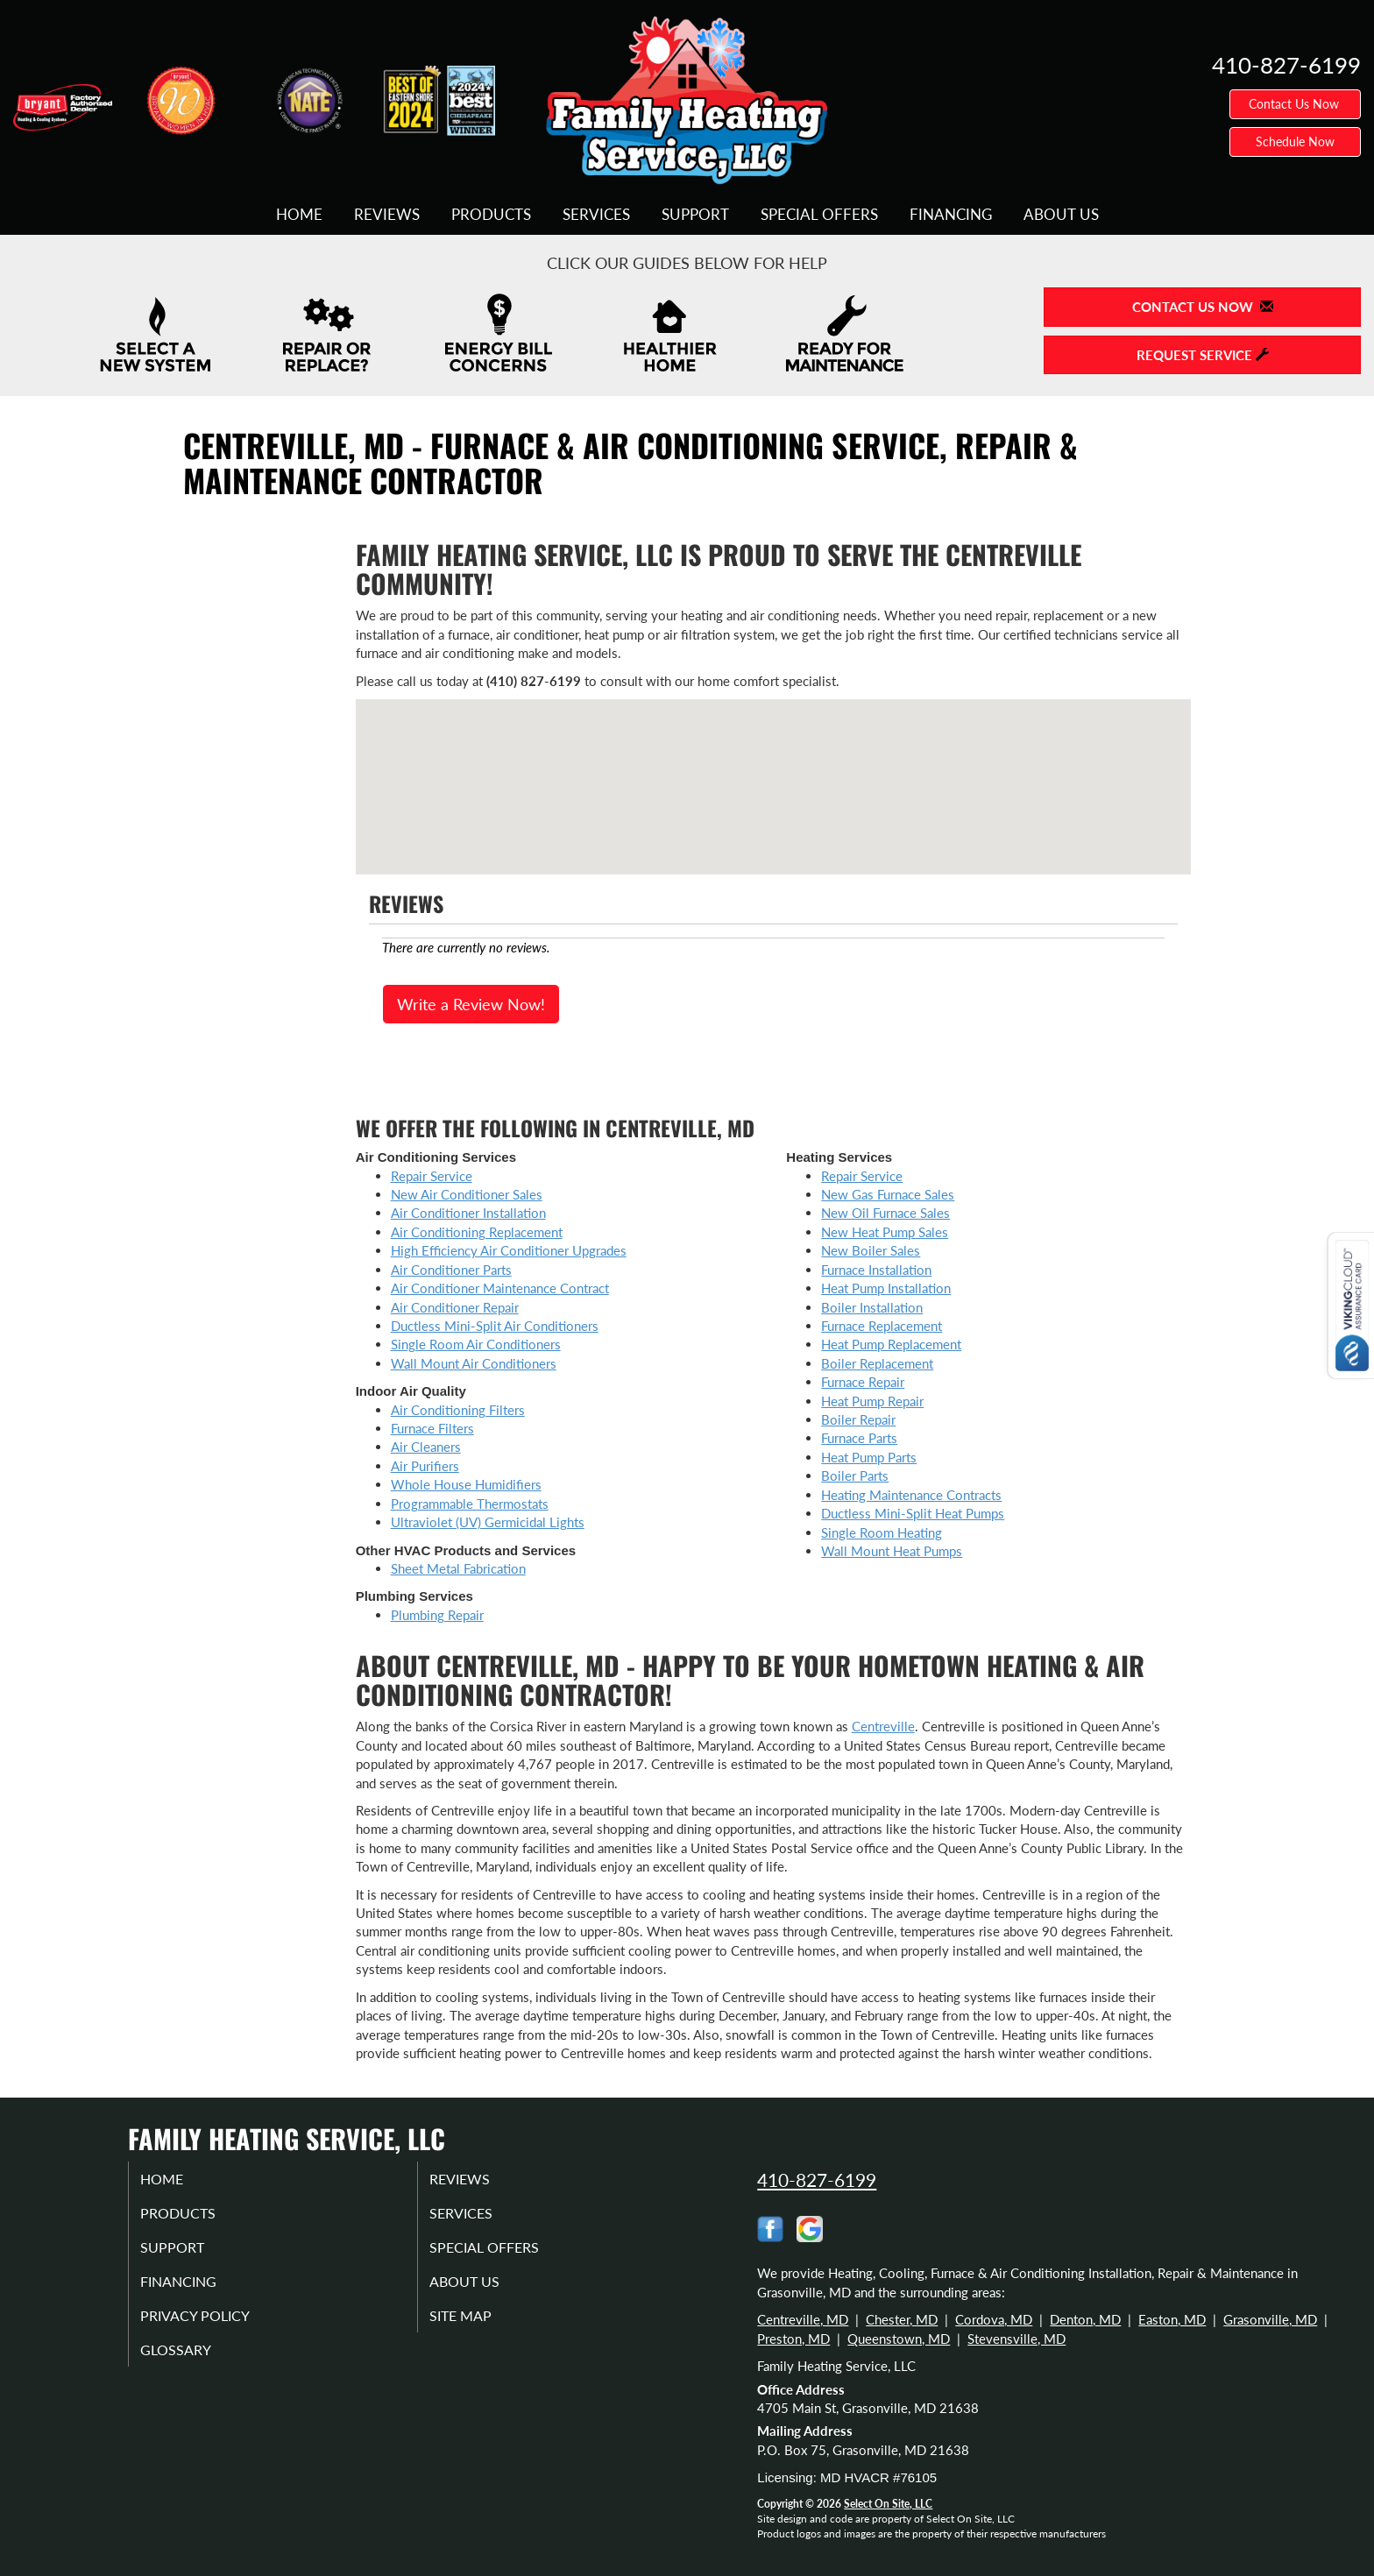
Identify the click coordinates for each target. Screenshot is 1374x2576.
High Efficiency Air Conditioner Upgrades (509, 1250)
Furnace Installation (876, 1269)
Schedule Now (1295, 141)
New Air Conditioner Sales (466, 1194)
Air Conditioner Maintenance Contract (500, 1288)
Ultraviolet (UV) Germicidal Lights (487, 1522)
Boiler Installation (872, 1307)
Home (299, 214)
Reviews (387, 214)
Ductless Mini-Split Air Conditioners (494, 1326)
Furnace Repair (862, 1382)
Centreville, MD (802, 2319)
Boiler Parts (855, 1475)
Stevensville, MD (1016, 2338)
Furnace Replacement (881, 1326)
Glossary (194, 2364)
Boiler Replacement (877, 1363)
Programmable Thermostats (470, 1503)
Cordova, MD (993, 2319)
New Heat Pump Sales (884, 1232)
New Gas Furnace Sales (887, 1194)
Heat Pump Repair (872, 1401)
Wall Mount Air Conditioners (473, 1363)
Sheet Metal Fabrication (458, 1568)
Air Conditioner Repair (455, 1307)
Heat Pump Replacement (891, 1344)
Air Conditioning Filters (458, 1410)
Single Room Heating (881, 1532)
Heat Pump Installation (886, 1288)
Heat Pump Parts (869, 1457)
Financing (951, 214)
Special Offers (819, 214)
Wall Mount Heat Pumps (891, 1551)
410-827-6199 (816, 2179)
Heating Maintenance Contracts (911, 1495)
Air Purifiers (425, 1466)
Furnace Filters (432, 1428)
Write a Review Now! (471, 1004)
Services (596, 214)
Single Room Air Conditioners (476, 1344)
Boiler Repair (858, 1419)
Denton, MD (1085, 2319)
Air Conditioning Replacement (477, 1232)
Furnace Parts (859, 1438)
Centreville (883, 1726)
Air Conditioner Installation (468, 1213)
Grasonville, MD (1270, 2319)
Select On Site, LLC (888, 2503)
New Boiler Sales (870, 1250)
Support (695, 214)
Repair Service (431, 1176)
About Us (1061, 214)
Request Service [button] (1203, 355)
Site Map (479, 2327)
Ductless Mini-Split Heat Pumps (912, 1513)
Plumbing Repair (437, 1615)
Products (491, 214)
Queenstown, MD (898, 2338)
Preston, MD (793, 2338)
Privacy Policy (216, 2327)
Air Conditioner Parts (451, 1269)
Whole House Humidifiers (466, 1484)
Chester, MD (902, 2319)
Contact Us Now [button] (1295, 103)
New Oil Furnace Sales (885, 1213)
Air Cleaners (426, 1446)
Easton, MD (1172, 2319)
